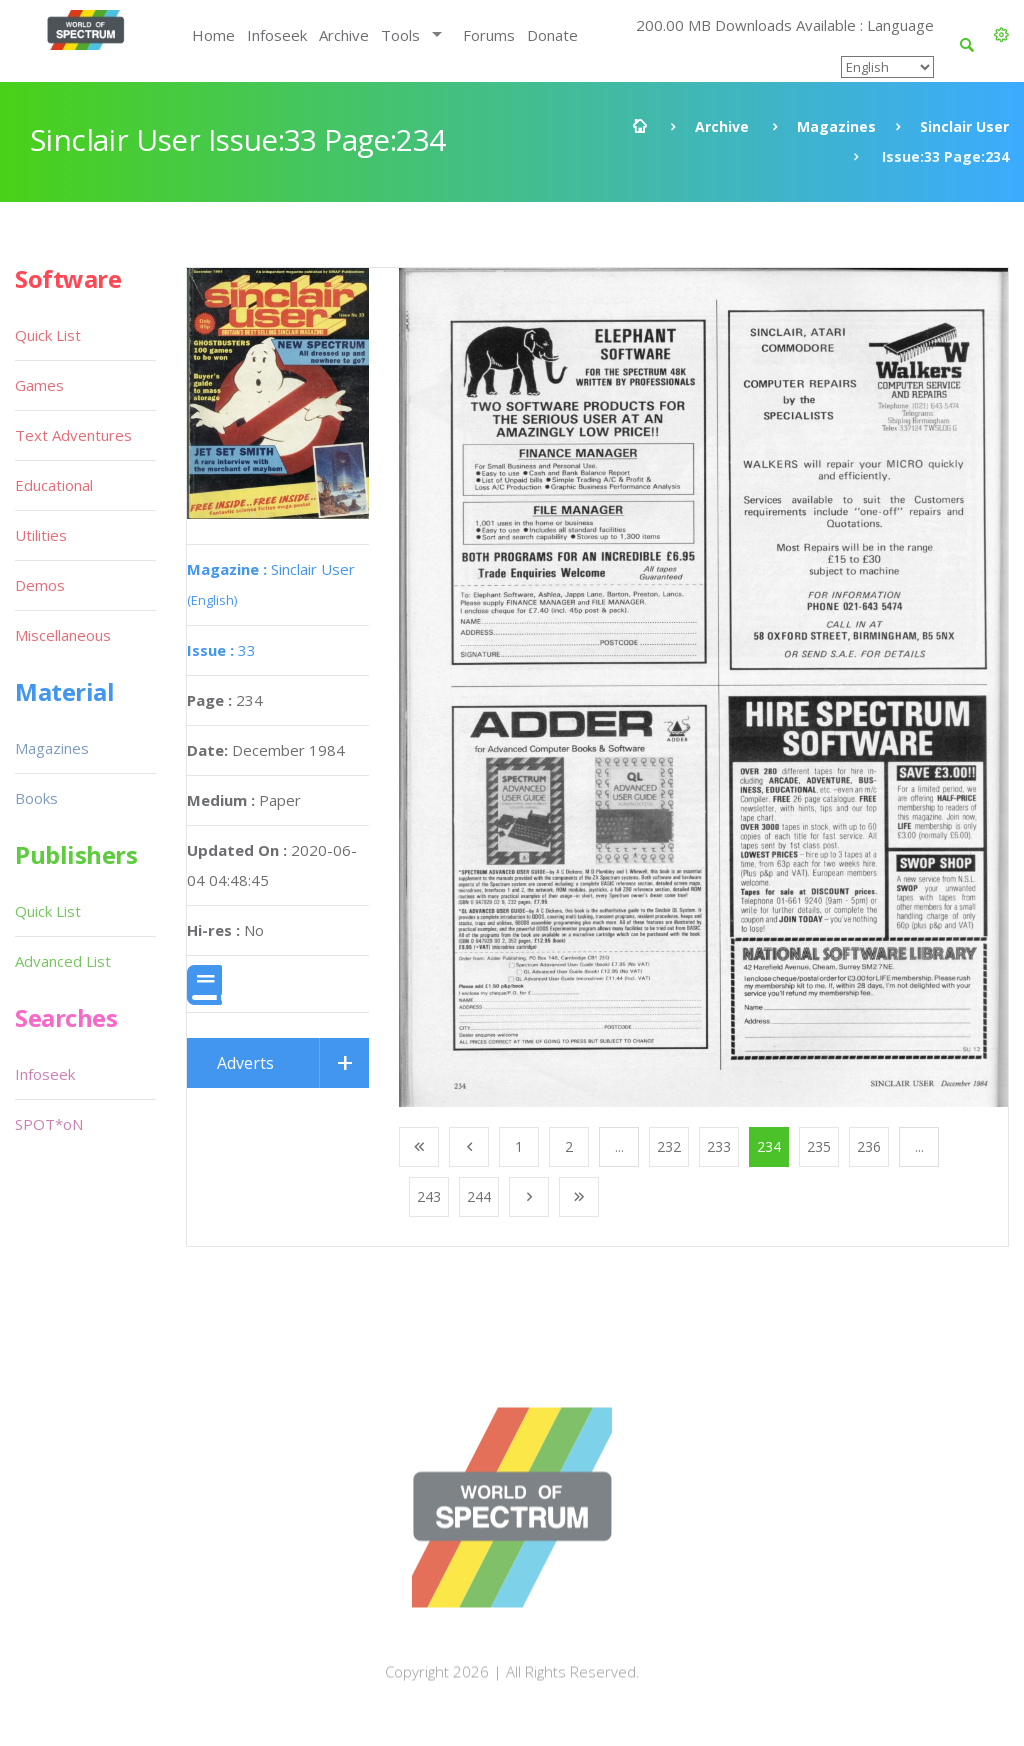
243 (429, 1196)
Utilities (41, 535)
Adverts (245, 1063)
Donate (552, 35)
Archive (344, 35)
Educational (54, 485)
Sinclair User (964, 126)
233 (719, 1146)
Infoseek (277, 35)
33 (221, 650)
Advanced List (63, 961)
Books (36, 798)
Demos (40, 585)
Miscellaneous (63, 635)
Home (213, 35)
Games (39, 385)
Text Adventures (73, 435)
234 (769, 1146)
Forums (489, 35)
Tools (400, 35)
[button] (1001, 35)
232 (669, 1146)
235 (819, 1146)
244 (479, 1196)
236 (869, 1146)
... (619, 1146)
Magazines (836, 126)
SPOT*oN (49, 1124)
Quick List (48, 335)
